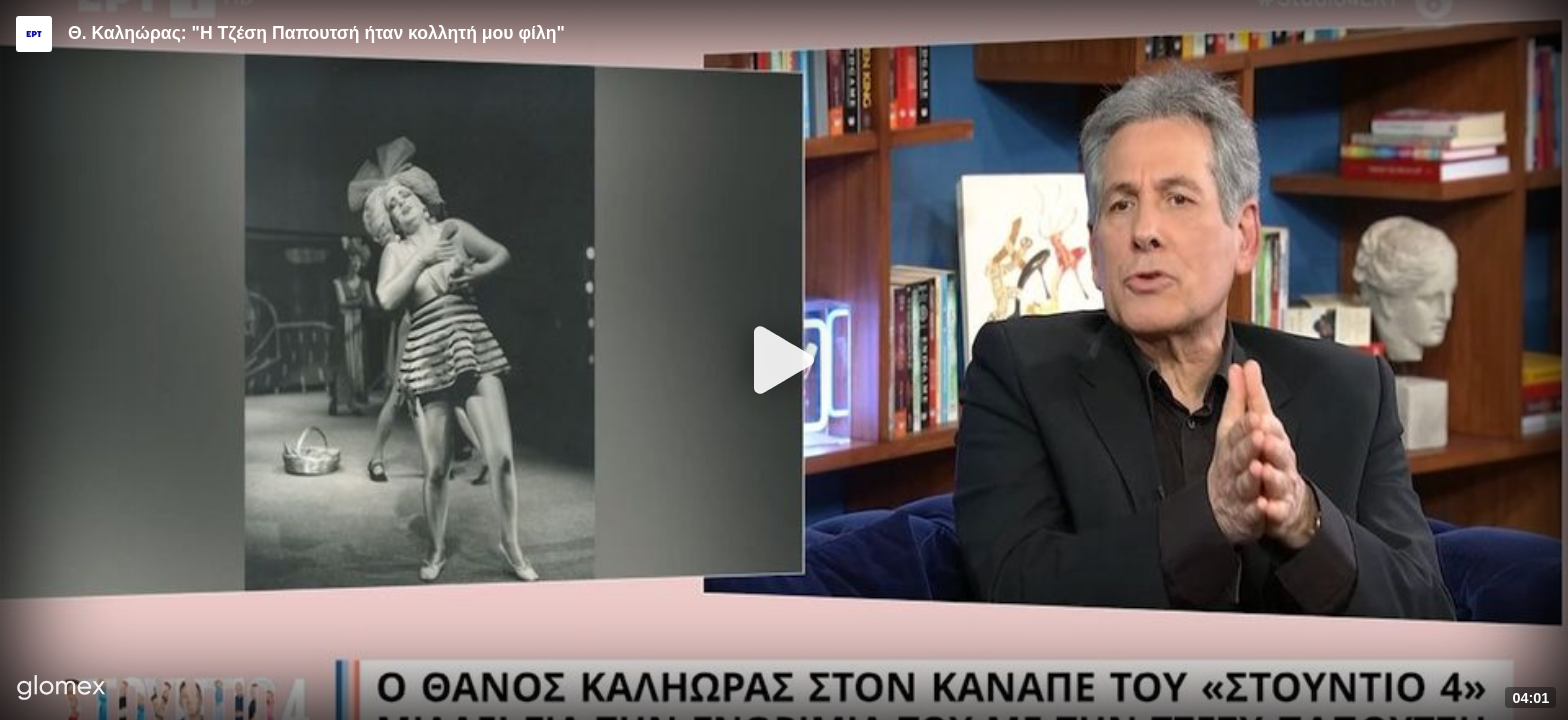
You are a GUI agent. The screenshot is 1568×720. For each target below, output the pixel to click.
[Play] (784, 360)
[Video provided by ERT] (34, 34)
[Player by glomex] (61, 689)
